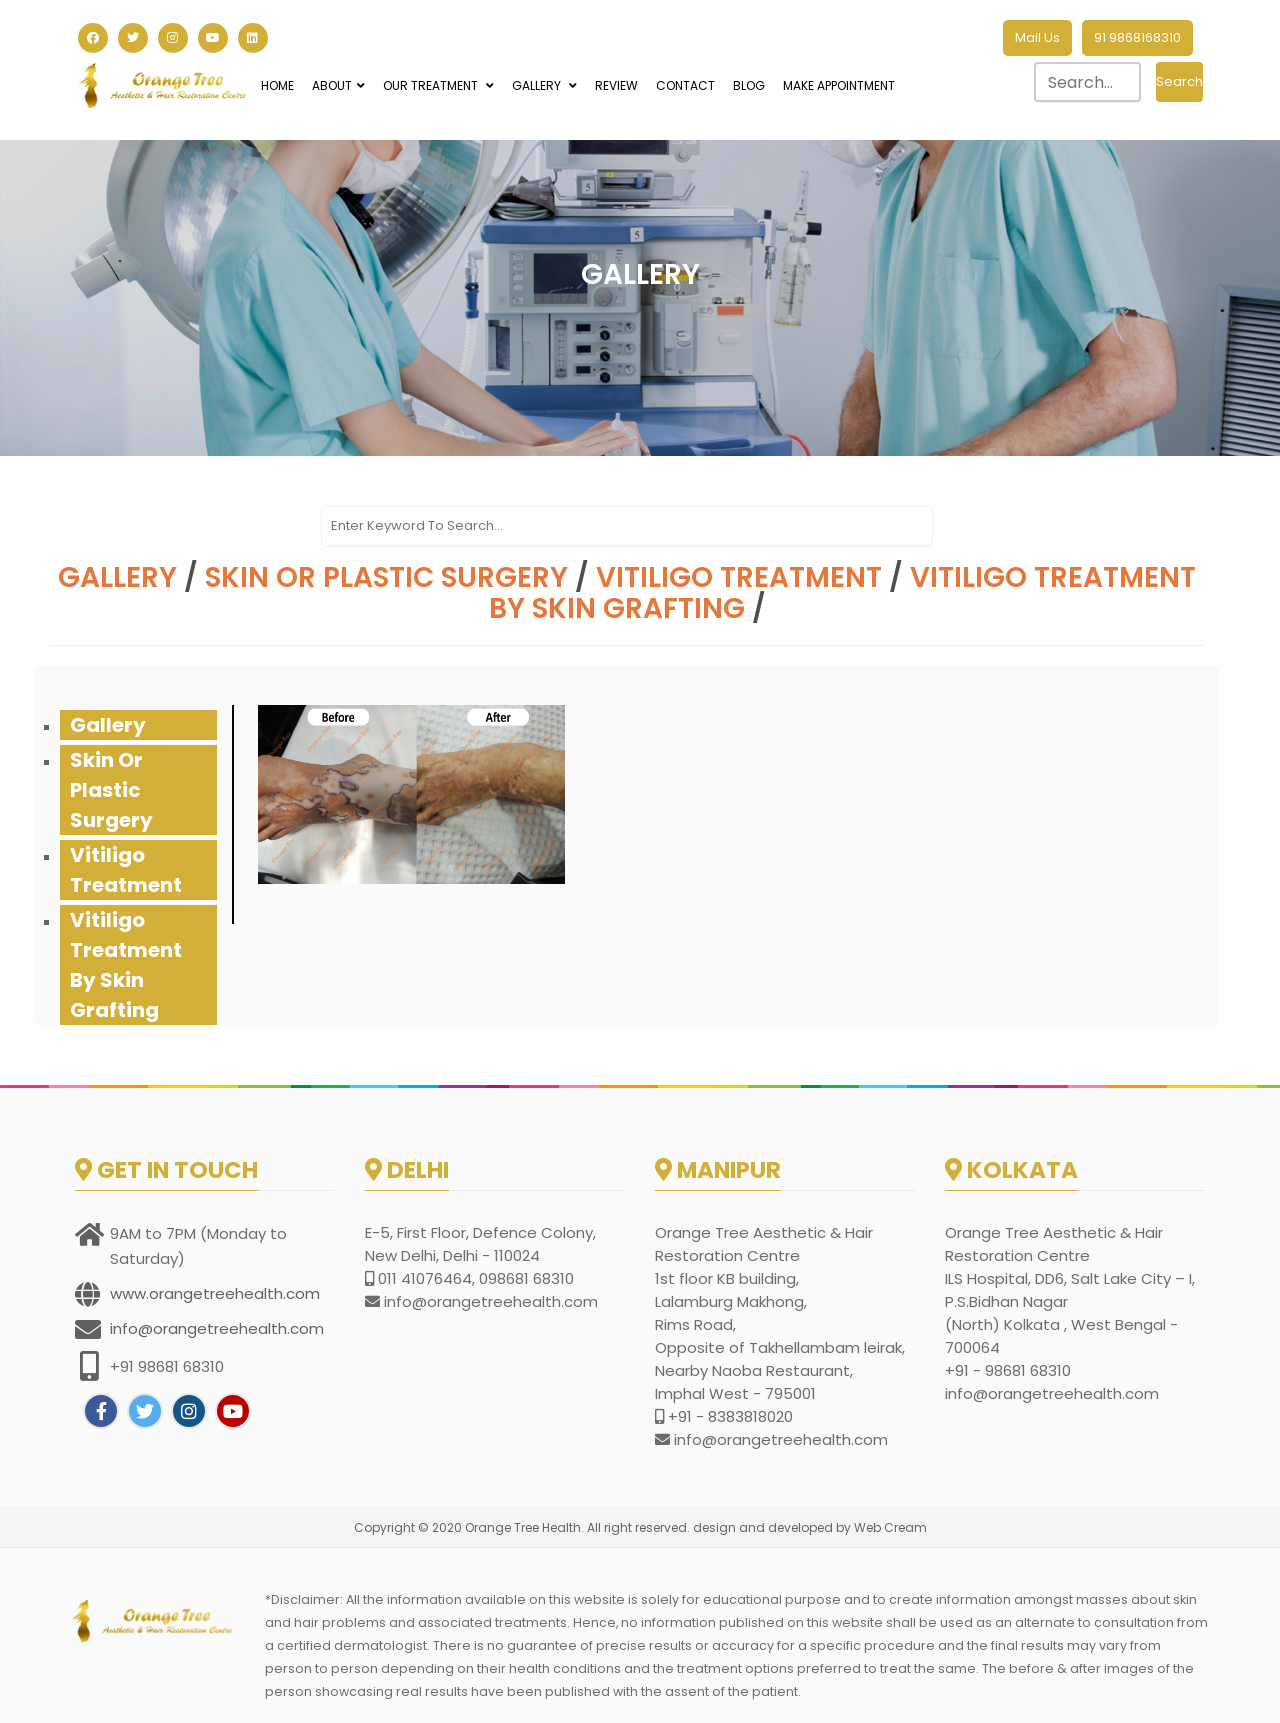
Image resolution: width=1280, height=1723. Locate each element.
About (338, 85)
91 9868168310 (1137, 37)
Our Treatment (438, 85)
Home (277, 85)
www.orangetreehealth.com (215, 1293)
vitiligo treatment (739, 577)
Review (616, 85)
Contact (685, 85)
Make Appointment (839, 85)
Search (1179, 81)
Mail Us (1037, 37)
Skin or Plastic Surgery (386, 577)
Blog (749, 85)
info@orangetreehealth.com (217, 1328)
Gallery (544, 85)
